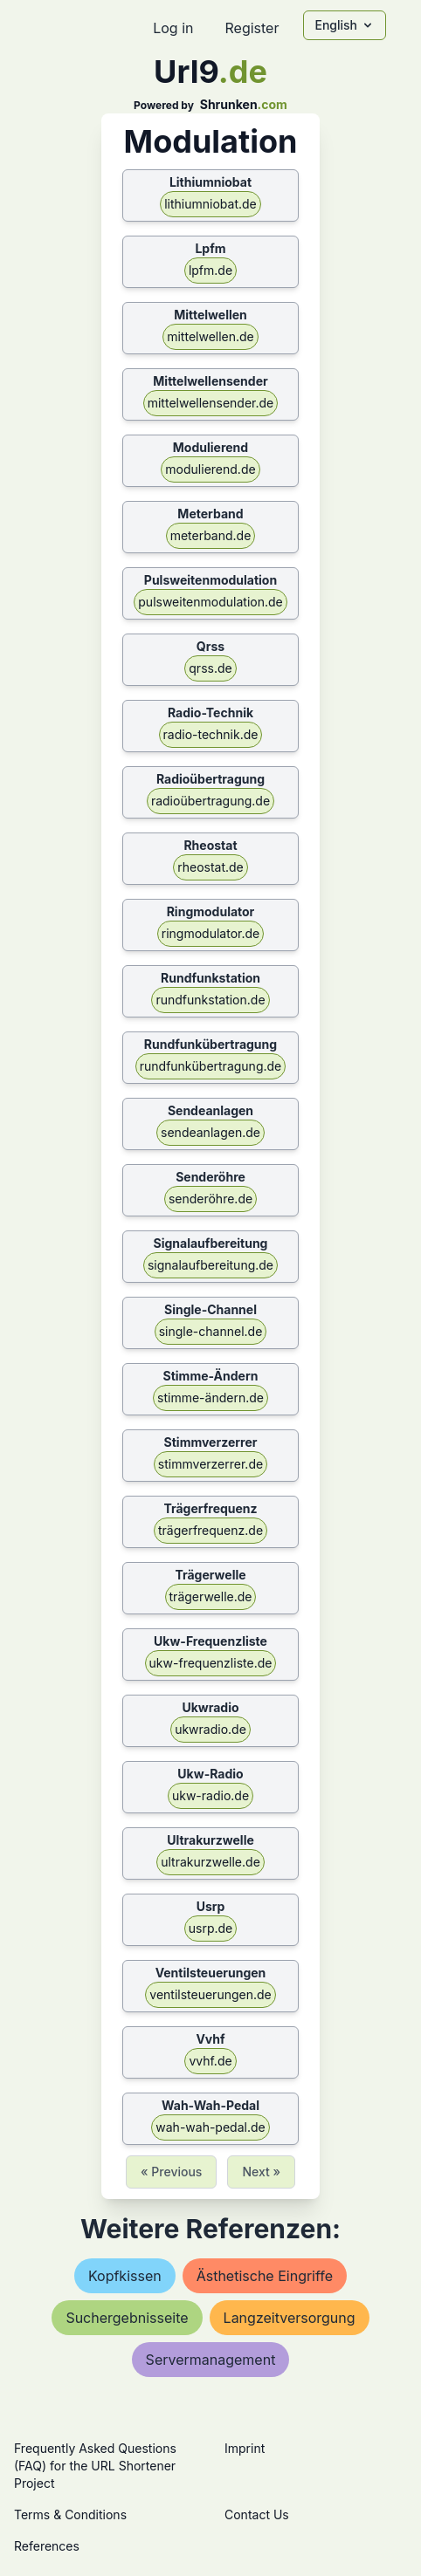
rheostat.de (210, 867)
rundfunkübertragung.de (211, 1065)
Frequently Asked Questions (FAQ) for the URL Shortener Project (95, 2465)
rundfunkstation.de (210, 999)
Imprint (244, 2448)
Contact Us (256, 2514)
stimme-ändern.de (210, 1397)
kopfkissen (125, 2276)
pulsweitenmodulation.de (210, 601)
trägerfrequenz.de (210, 1530)
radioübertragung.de (210, 800)
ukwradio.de (210, 1729)
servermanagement (211, 2359)
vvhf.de (210, 2060)
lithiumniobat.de (210, 203)
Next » (261, 2171)
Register (251, 28)
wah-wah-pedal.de (210, 2127)
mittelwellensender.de (211, 402)
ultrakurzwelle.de (210, 1861)
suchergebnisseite (127, 2317)
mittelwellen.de (210, 336)
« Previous (171, 2171)
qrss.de (210, 668)
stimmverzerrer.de (210, 1463)
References (46, 2545)
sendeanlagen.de (210, 1132)
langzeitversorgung (289, 2317)
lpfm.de (210, 270)
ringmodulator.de (210, 933)
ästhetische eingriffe (265, 2276)
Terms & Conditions (70, 2514)
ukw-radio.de (210, 1795)
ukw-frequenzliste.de (211, 1662)
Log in (173, 28)
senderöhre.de (210, 1198)
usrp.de (211, 1928)
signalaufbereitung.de (210, 1264)
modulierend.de (210, 469)
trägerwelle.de (210, 1596)
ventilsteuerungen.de (210, 1994)
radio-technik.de (211, 734)
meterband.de (211, 535)
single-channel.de (211, 1331)
